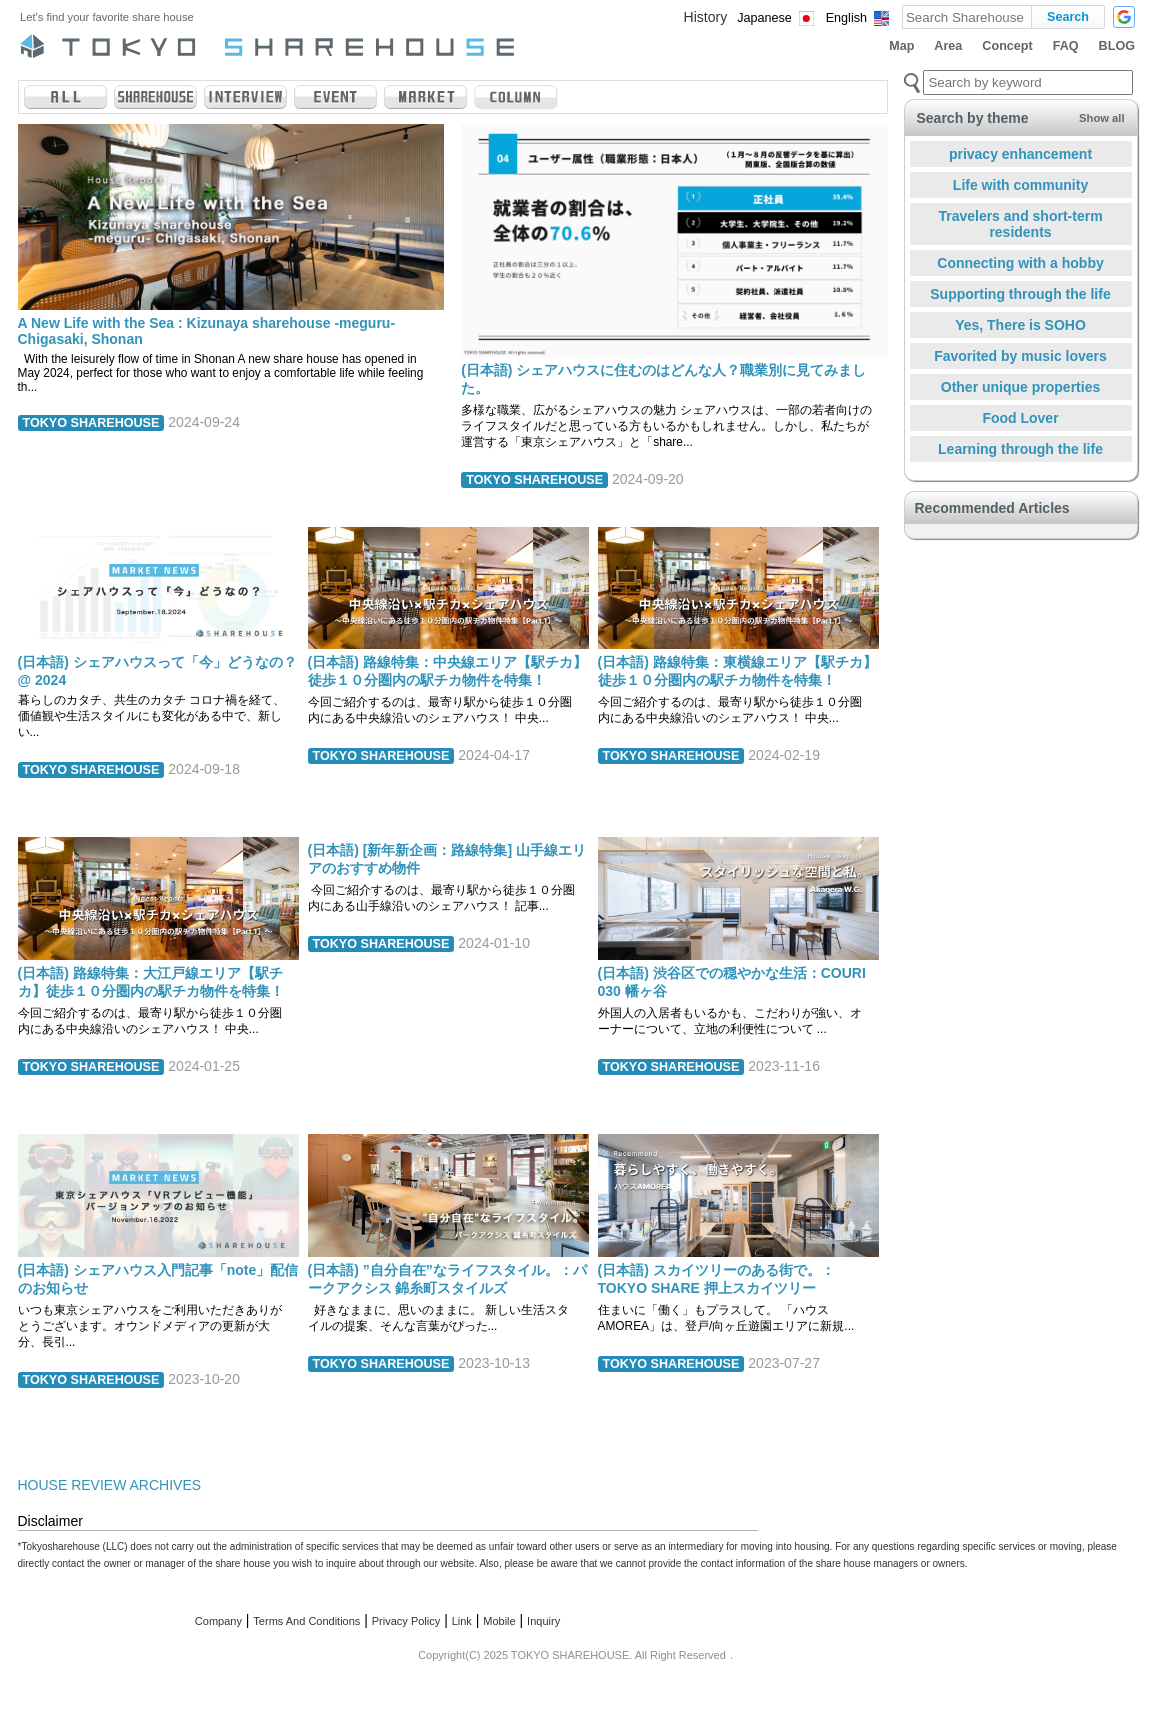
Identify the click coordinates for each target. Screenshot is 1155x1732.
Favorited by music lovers (1020, 356)
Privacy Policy (406, 1621)
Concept (1007, 46)
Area (948, 46)
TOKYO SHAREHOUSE (91, 423)
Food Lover (1020, 418)
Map (901, 46)
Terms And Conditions (306, 1621)
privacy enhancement (1020, 154)
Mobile (499, 1621)
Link (462, 1621)
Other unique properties (1020, 387)
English (846, 18)
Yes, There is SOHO (1020, 325)
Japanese (764, 18)
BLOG (1117, 46)
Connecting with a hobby (1020, 263)
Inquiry (543, 1621)
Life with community (1020, 185)
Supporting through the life (1020, 294)
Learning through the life (1020, 449)
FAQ (1066, 46)
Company (218, 1621)
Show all (1101, 118)
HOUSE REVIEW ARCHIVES (110, 1485)
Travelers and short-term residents (1020, 224)
